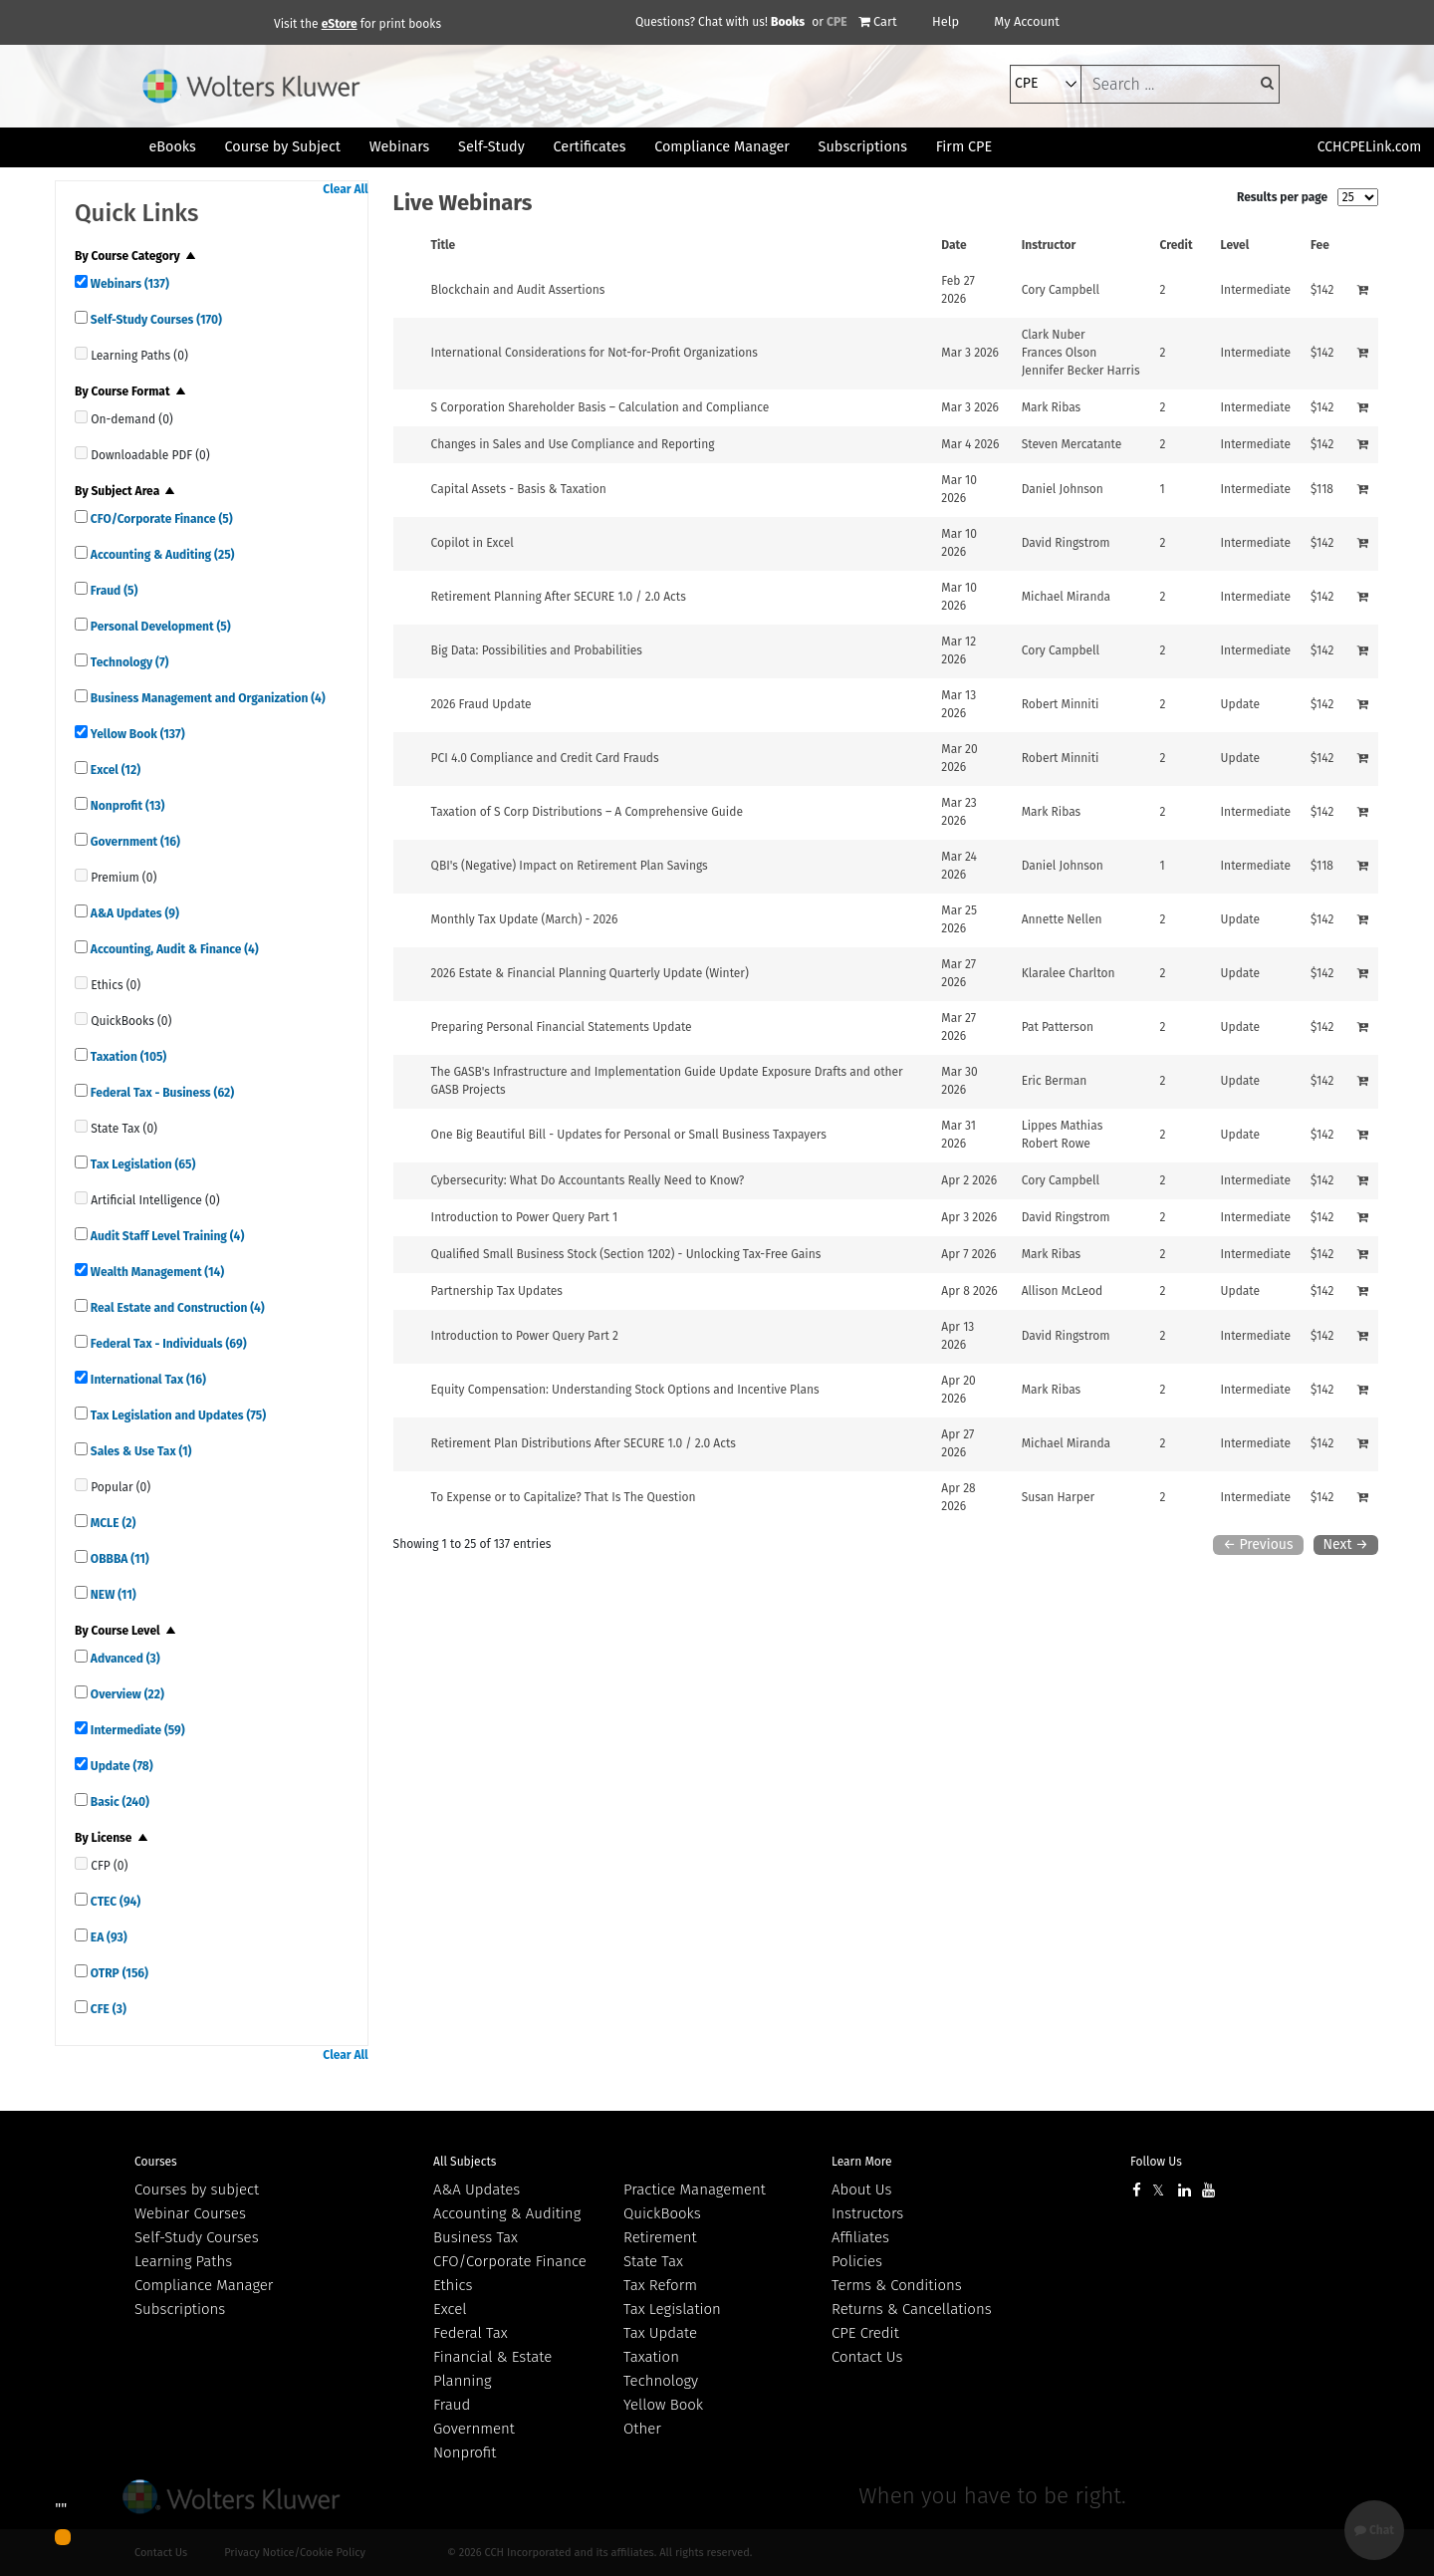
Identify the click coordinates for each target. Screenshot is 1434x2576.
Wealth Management (156, 1272)
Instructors (867, 2213)
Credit (1176, 245)
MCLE (111, 1523)
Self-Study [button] (491, 146)
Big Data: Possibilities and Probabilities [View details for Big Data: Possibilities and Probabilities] (536, 650)
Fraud (112, 591)
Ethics (452, 2285)
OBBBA (118, 1559)
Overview (126, 1694)
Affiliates (860, 2237)
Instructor (1049, 245)
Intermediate (136, 1730)
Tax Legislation (141, 1164)
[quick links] (81, 281)
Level (1235, 245)
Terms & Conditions (897, 2285)
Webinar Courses (190, 2213)
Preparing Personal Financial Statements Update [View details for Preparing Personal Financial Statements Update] (561, 1027)
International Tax (147, 1380)
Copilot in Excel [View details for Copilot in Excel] (472, 543)
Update (120, 1766)
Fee (1320, 245)
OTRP (118, 1973)
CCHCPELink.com (1369, 146)
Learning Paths (183, 2261)
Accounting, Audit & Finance (173, 949)
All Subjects (464, 2162)
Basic (118, 1802)
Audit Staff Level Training (166, 1236)
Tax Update (660, 2333)
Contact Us (867, 2357)
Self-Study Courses (155, 320)
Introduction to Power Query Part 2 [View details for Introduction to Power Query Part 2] (524, 1336)
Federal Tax (470, 2333)
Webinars (128, 284)
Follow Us (1156, 2162)
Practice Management (694, 2189)
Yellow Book (136, 734)
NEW (112, 1595)
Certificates (590, 146)
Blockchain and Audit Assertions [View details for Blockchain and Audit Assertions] (518, 290)
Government (134, 842)
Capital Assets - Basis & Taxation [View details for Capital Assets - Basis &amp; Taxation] (518, 489)
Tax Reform (660, 2285)
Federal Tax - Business (161, 1093)
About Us (861, 2189)
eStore (340, 24)
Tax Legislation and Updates (177, 1415)
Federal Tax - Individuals (167, 1344)
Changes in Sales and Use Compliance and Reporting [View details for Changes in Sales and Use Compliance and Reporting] (573, 444)
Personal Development (159, 627)
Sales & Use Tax (140, 1451)
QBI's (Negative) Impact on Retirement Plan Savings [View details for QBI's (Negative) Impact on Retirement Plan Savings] (569, 866)
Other (642, 2429)
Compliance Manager (203, 2285)
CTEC (114, 1902)
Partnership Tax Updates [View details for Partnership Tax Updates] (497, 1291)
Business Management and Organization (207, 698)
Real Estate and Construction (176, 1308)
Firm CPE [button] (964, 146)
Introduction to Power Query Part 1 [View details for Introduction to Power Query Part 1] (524, 1217)
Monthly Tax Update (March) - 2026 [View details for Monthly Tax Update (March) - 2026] (524, 919)
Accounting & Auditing (161, 555)
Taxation (127, 1057)
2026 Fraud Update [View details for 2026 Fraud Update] (481, 704)
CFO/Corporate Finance (160, 519)
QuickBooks (662, 2213)
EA (107, 1937)
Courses (155, 2162)
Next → (1345, 1544)
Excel (114, 770)
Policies (857, 2261)
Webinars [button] (399, 146)
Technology (128, 662)
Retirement (660, 2237)
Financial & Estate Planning (492, 2369)
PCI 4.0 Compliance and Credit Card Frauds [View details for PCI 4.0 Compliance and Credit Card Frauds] (545, 758)
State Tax (653, 2261)
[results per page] (1357, 197)
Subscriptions (179, 2309)
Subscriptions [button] (863, 146)
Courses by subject (196, 2189)
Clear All (345, 189)
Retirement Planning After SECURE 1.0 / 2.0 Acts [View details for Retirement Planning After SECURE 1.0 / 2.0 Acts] (558, 597)
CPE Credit (865, 2333)
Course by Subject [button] (283, 146)
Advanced (124, 1659)
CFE (107, 2009)
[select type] (1045, 84)
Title (443, 245)
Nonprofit (126, 806)
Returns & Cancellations (912, 2309)
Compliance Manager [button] (722, 146)
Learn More (862, 2162)
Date (953, 245)
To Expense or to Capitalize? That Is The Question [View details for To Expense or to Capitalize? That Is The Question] (563, 1497)
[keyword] (1180, 84)
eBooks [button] (171, 146)
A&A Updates (133, 913)
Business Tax (475, 2237)
